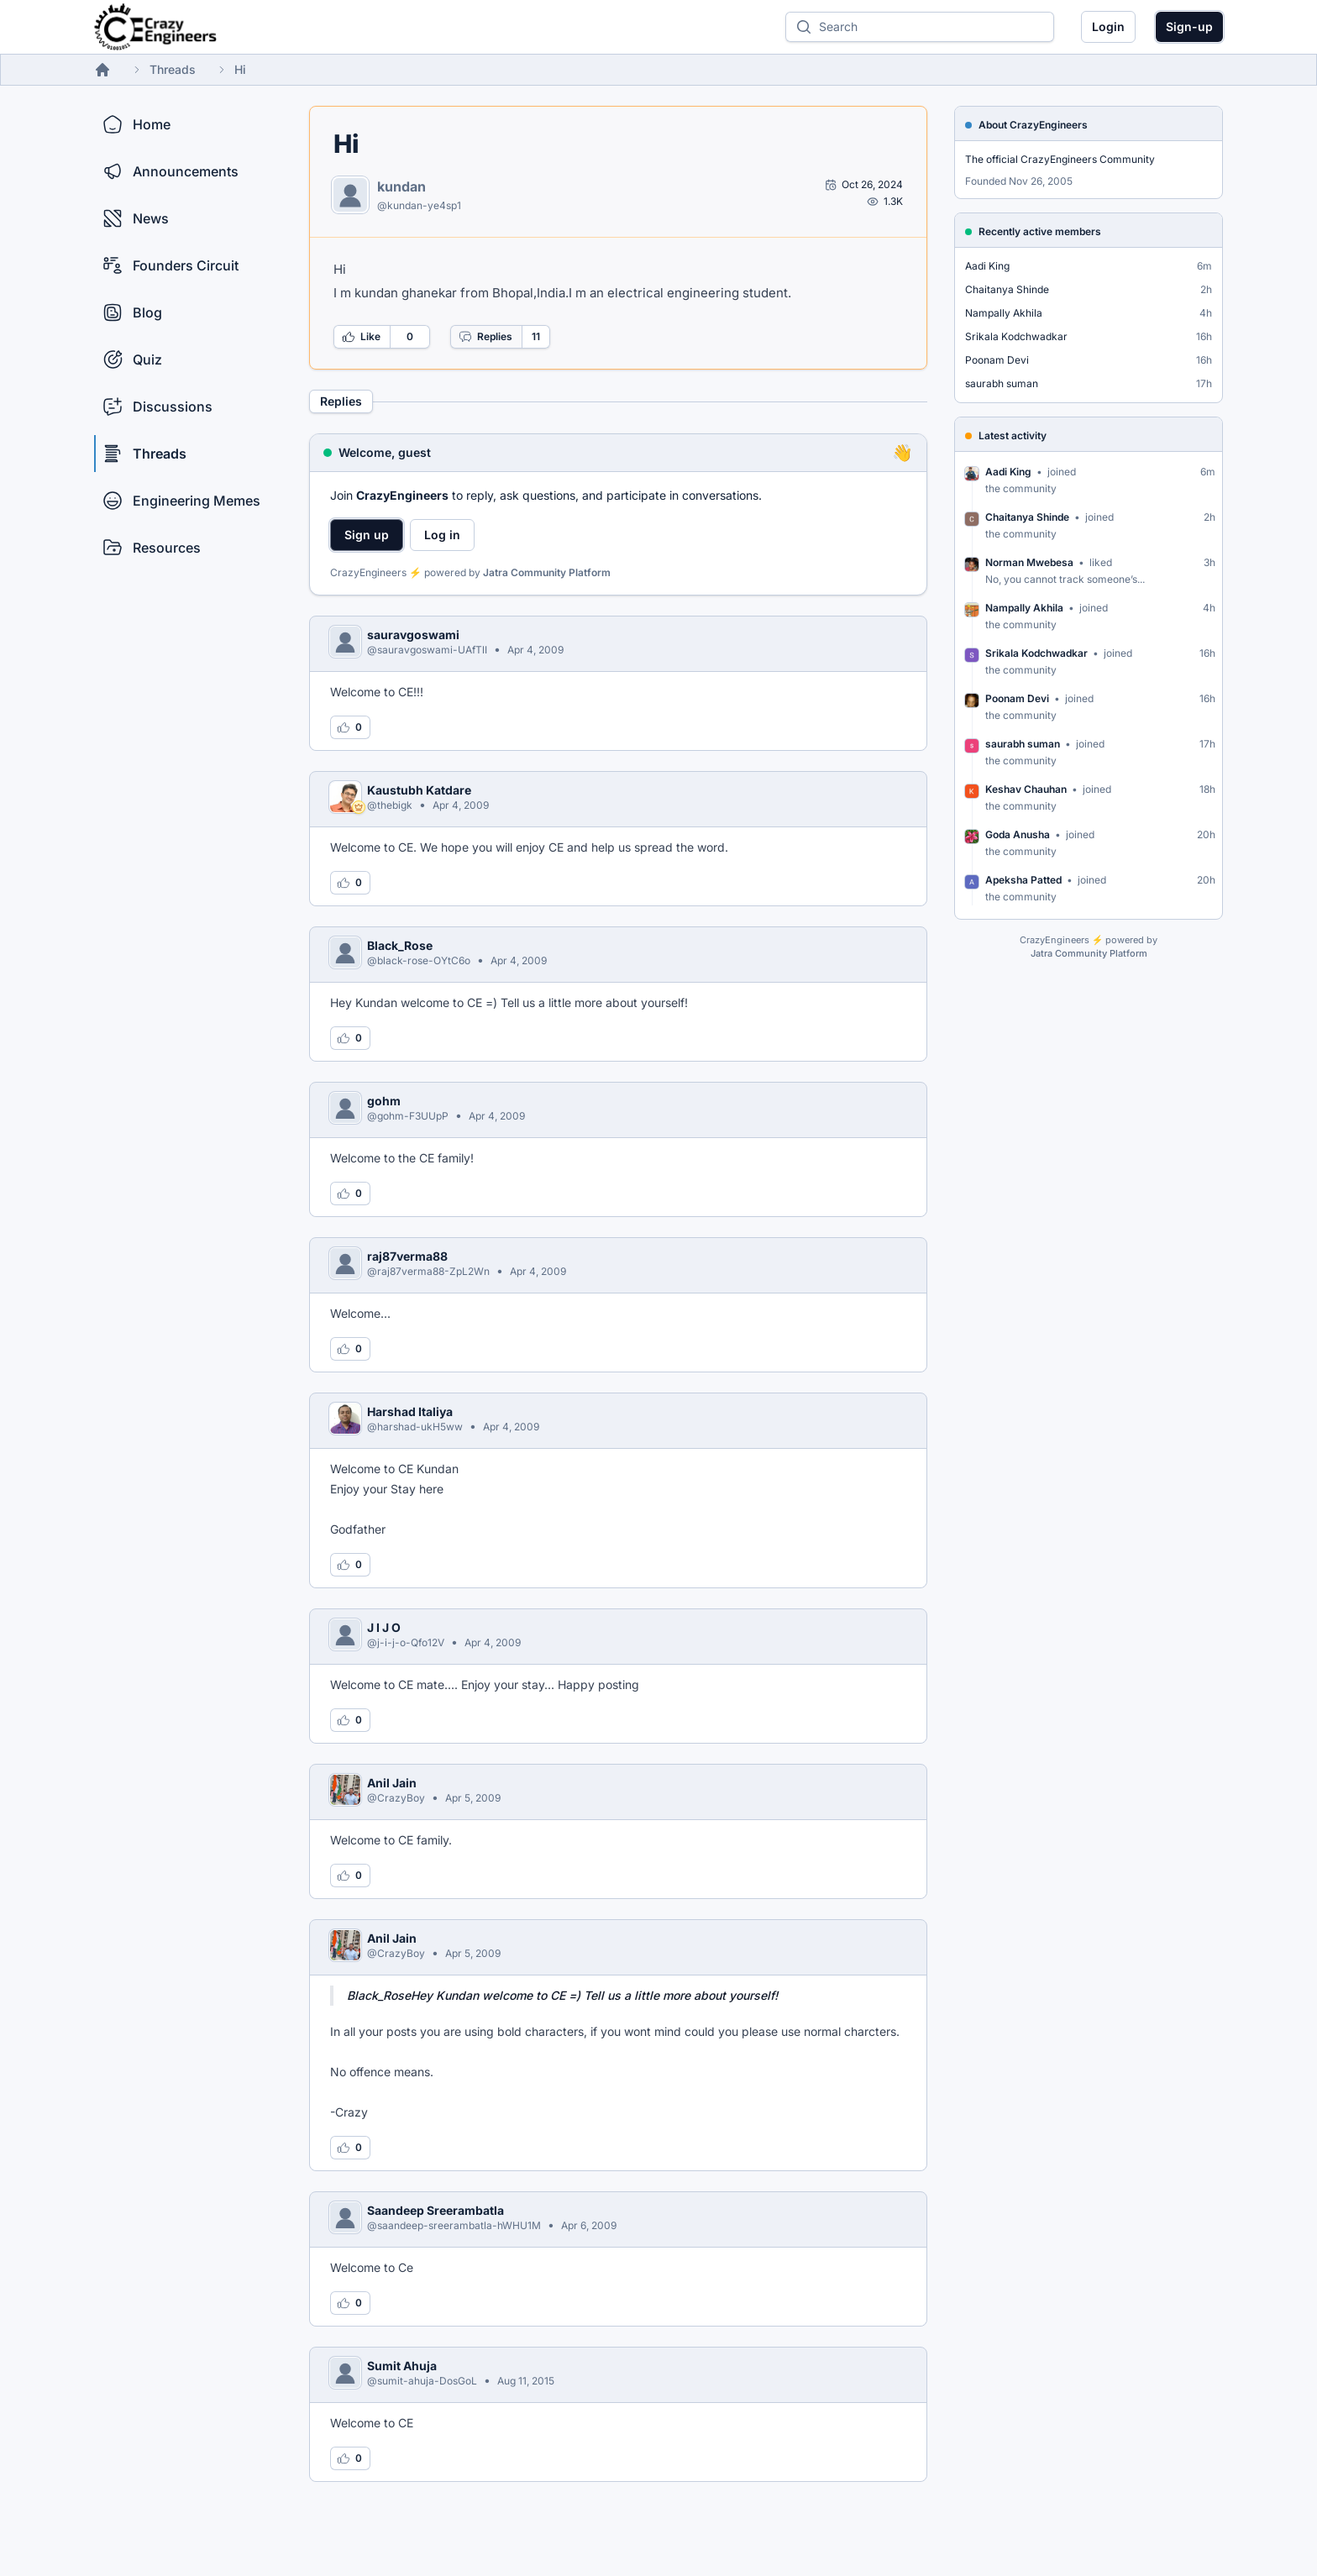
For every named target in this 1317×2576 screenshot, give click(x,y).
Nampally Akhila (1003, 313)
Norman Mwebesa (1029, 562)
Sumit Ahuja (402, 2365)
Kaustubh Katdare (419, 790)
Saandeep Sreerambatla (435, 2210)
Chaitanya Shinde (1007, 289)
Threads (173, 69)
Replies (485, 337)
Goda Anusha (1017, 834)
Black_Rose (400, 945)
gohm (384, 1101)
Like (361, 337)
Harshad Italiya (410, 1411)
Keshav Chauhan (1026, 789)
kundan (401, 186)
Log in (442, 534)
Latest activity (1013, 435)
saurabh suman (1001, 383)
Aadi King (987, 266)
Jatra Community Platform (547, 572)
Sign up (366, 534)
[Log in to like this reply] (350, 727)
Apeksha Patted (1023, 880)
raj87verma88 (407, 1256)
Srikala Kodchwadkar (1016, 336)
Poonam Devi (997, 360)
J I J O (384, 1627)
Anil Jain (392, 1783)
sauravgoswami (413, 634)
